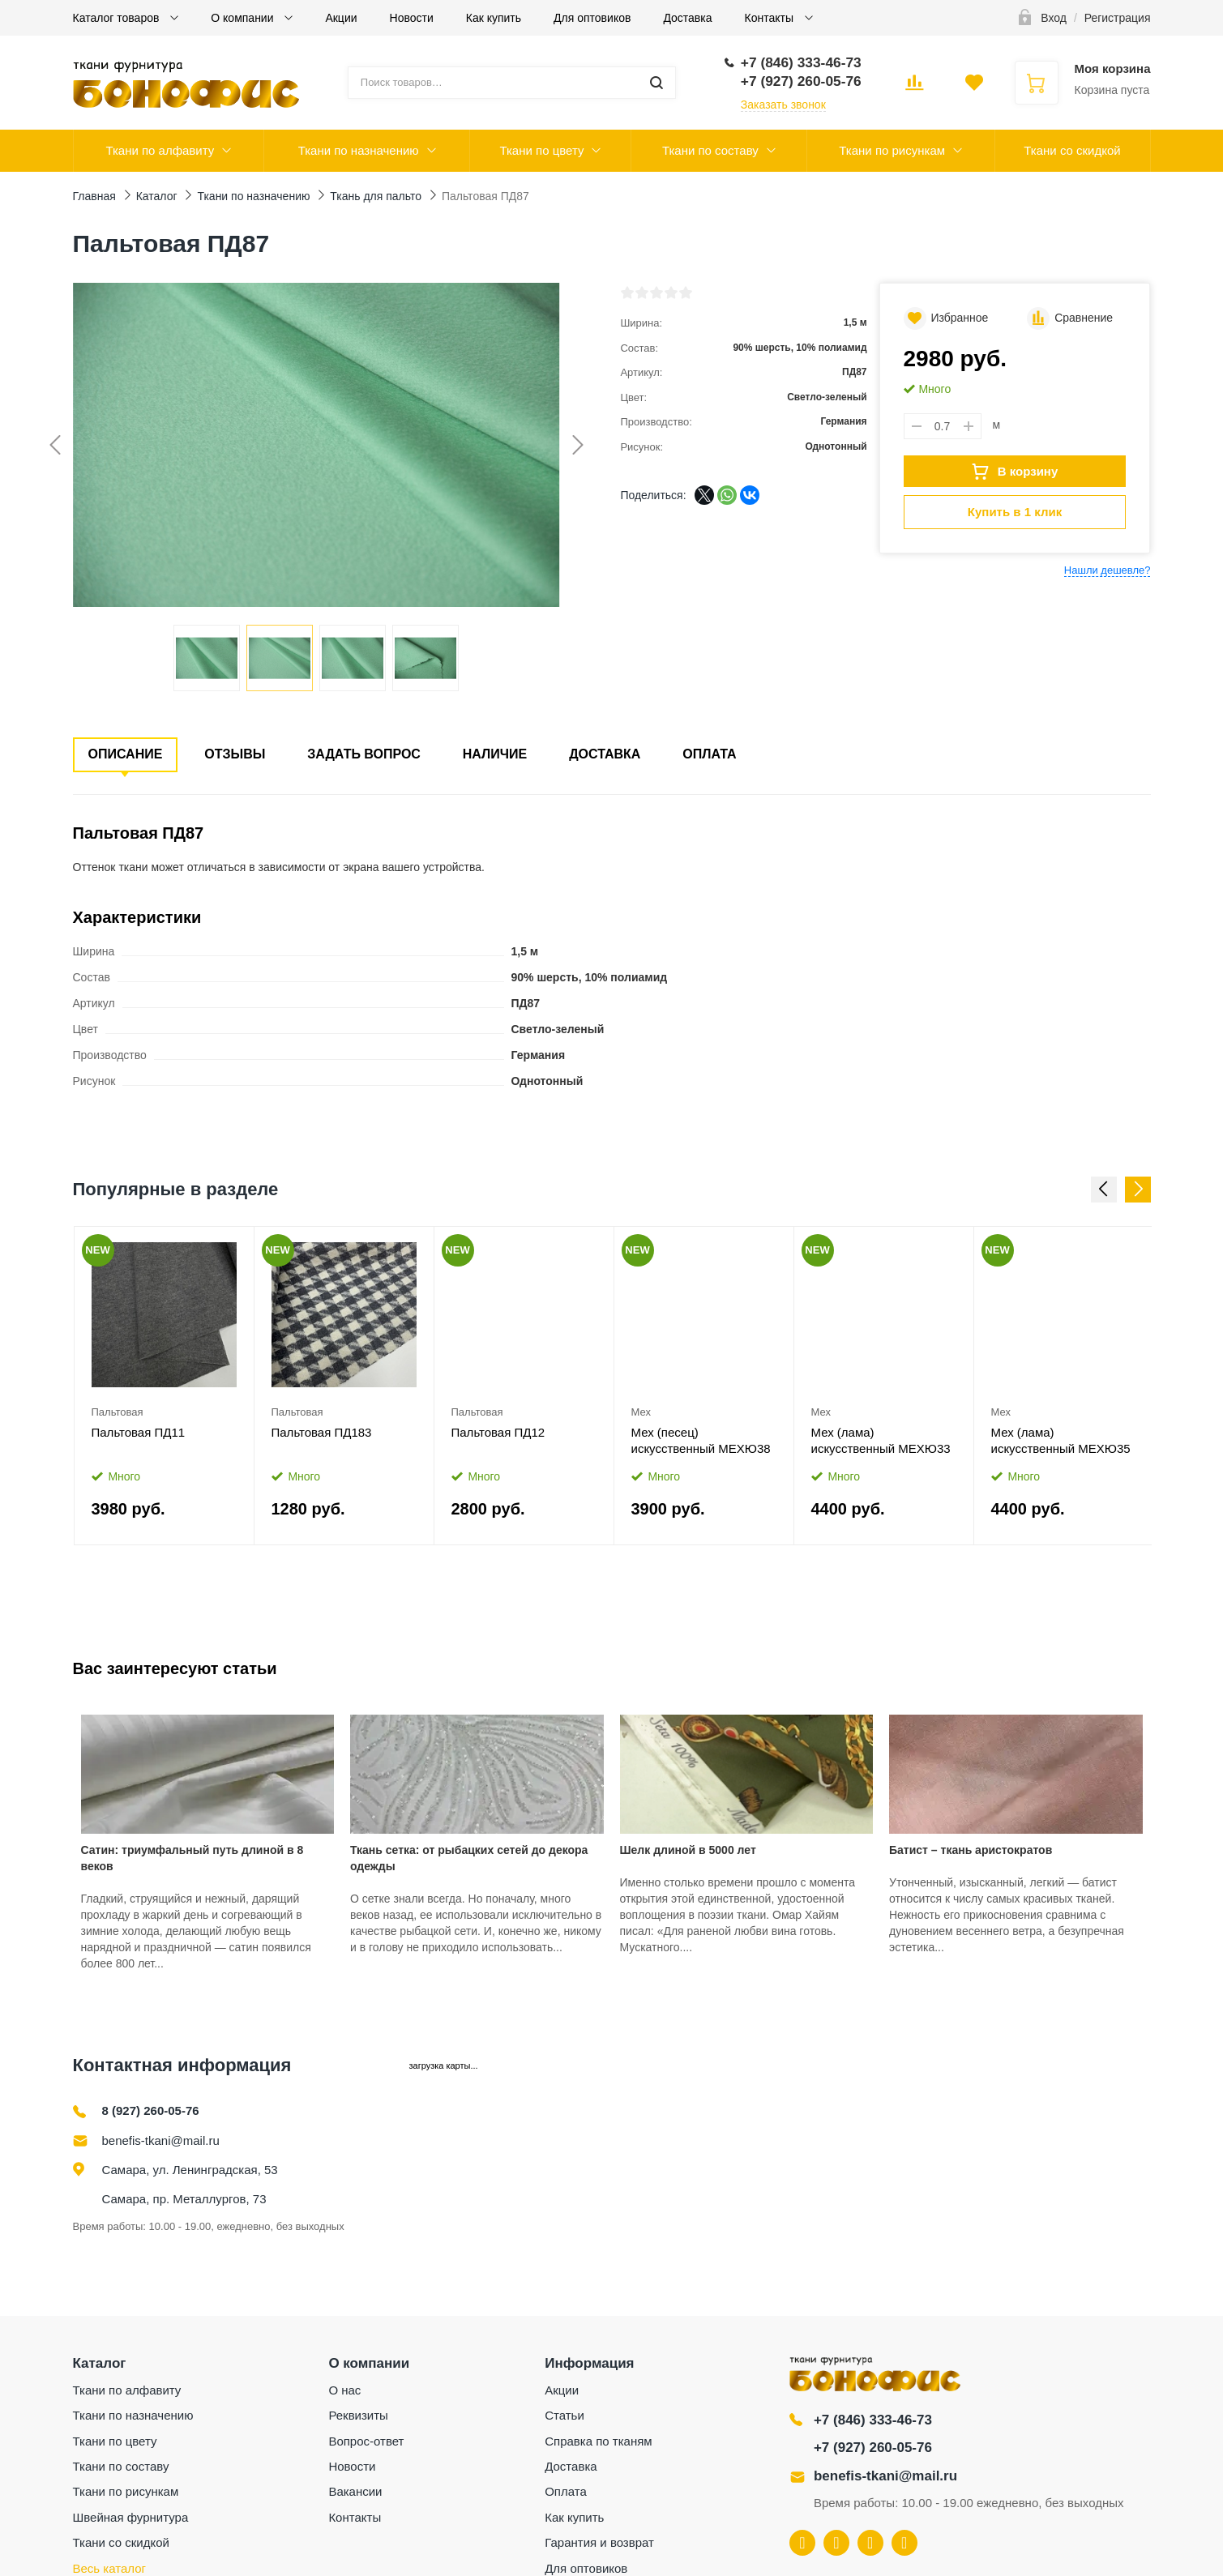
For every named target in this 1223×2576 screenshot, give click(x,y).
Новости (412, 17)
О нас (344, 2390)
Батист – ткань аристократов (970, 1849)
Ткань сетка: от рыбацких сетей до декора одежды (469, 1858)
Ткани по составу (710, 150)
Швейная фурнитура (131, 2517)
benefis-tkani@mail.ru (161, 2140)
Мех (641, 1412)
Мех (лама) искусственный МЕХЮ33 (881, 1440)
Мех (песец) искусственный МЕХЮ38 (701, 1440)
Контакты (771, 17)
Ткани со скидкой (1072, 150)
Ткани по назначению (358, 150)
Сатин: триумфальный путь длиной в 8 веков (192, 1858)
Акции (341, 17)
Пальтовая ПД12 (498, 1432)
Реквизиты (358, 2415)
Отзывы (234, 754)
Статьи (564, 2415)
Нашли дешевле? (1107, 570)
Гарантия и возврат (599, 2542)
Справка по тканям (598, 2441)
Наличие (495, 754)
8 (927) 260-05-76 (150, 2110)
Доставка (687, 17)
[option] (164, 1385)
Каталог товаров (118, 17)
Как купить (493, 17)
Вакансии (355, 2491)
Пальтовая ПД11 (139, 1432)
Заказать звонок (783, 104)
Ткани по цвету (541, 150)
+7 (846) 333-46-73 (873, 2420)
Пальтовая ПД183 (322, 1432)
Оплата (709, 754)
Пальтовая (117, 1412)
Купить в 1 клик (1015, 512)
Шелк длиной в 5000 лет (688, 1849)
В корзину (1015, 472)
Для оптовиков (592, 17)
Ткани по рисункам (892, 150)
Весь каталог (110, 2568)
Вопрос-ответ (366, 2441)
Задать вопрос (364, 754)
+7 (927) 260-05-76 (873, 2447)
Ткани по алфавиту (159, 150)
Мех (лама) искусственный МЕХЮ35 (1061, 1440)
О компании (243, 17)
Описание (125, 754)
